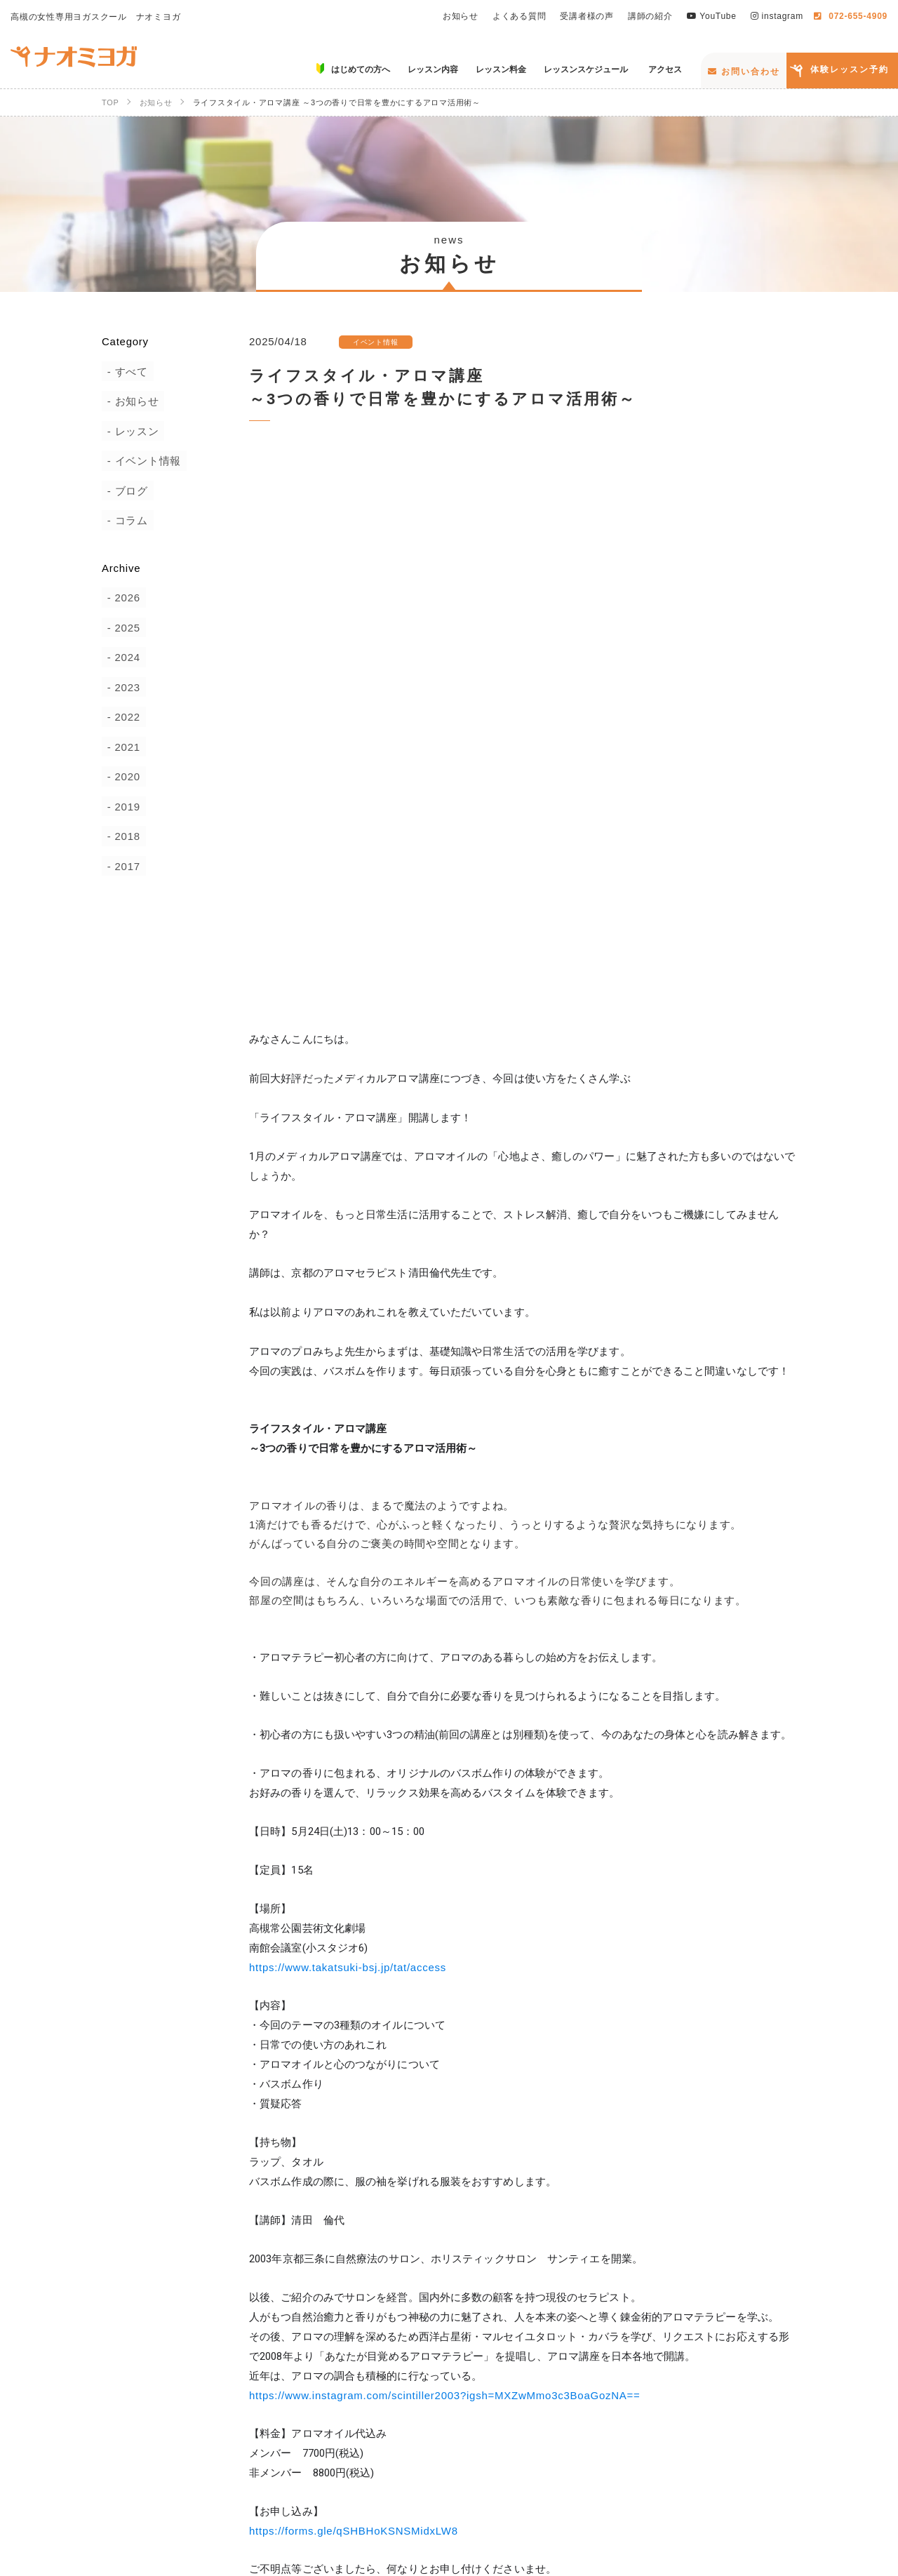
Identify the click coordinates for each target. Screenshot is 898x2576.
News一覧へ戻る (512, 2207)
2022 (122, 717)
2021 (122, 747)
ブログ (125, 491)
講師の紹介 (650, 16)
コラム (125, 520)
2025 (122, 628)
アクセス (768, 2463)
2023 (122, 687)
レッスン (131, 431)
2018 (122, 836)
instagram (777, 16)
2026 (122, 597)
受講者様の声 (587, 16)
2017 (122, 866)
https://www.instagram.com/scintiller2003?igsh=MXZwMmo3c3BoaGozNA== (445, 1863)
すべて (125, 372)
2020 (122, 776)
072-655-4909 (850, 16)
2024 (122, 657)
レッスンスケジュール (658, 2463)
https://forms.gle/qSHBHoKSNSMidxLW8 (353, 1999)
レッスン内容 (436, 2463)
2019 (122, 807)
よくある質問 (519, 16)
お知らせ (460, 16)
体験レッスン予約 (849, 69)
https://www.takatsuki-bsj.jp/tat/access (347, 1435)
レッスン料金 (535, 2463)
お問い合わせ (744, 71)
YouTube (712, 16)
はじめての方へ (329, 2463)
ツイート (764, 2156)
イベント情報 (142, 461)
